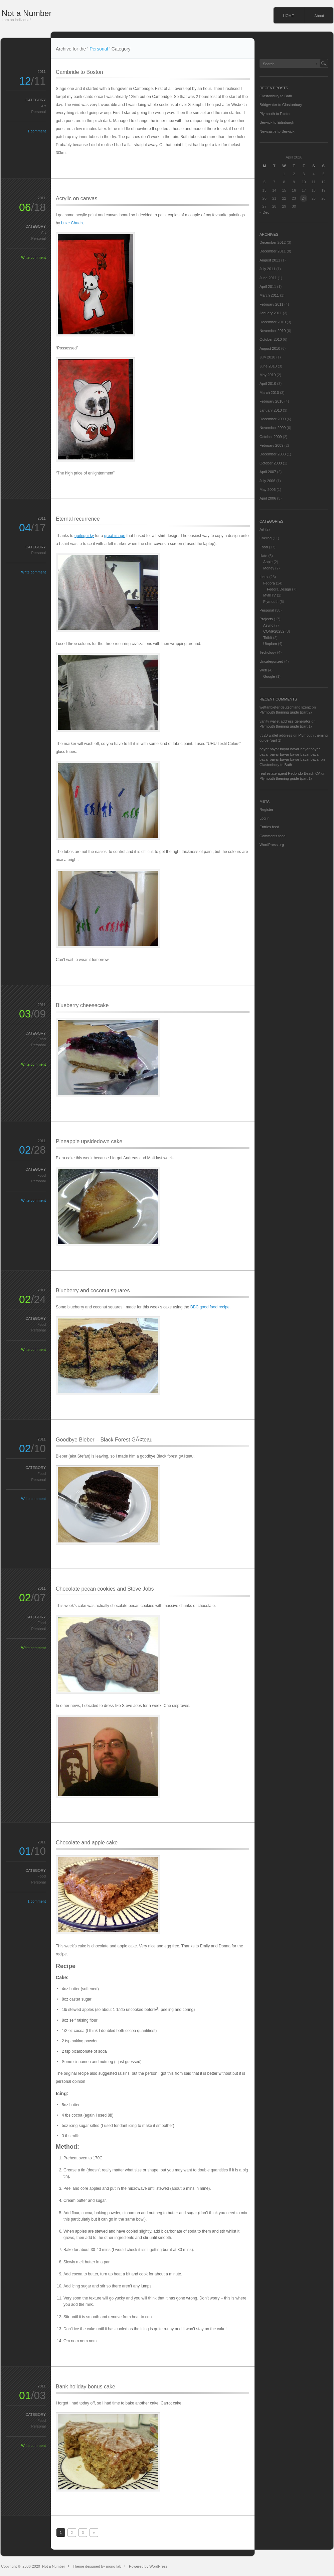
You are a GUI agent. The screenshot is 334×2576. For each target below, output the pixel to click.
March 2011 (269, 295)
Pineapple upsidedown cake (89, 1141)
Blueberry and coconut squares (93, 1290)
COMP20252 (274, 631)
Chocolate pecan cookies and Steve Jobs (105, 1589)
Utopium (270, 644)
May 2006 (268, 490)
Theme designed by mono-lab (97, 2566)
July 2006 (267, 481)
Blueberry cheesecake (82, 1005)
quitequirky (84, 535)
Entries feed (269, 827)
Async (268, 625)
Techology (268, 652)
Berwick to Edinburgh (277, 122)
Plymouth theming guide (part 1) (286, 726)
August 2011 (270, 260)
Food (41, 1039)
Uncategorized (271, 661)
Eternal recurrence (78, 519)
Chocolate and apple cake (87, 1842)
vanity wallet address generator (285, 721)
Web (263, 670)
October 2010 (271, 339)
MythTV (269, 595)
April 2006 (268, 498)
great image (114, 535)
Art (43, 106)
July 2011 (267, 269)
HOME (288, 16)
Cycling (266, 538)
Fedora (269, 583)
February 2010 (272, 401)
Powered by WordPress (148, 2566)
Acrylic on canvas (77, 198)
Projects (266, 619)
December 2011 (273, 251)
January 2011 (271, 313)
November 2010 (273, 331)
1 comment (37, 131)
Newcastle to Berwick (277, 131)
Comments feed (273, 836)
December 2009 (273, 419)
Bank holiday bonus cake (85, 2386)
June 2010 (268, 366)
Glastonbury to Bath (276, 96)
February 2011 (272, 304)
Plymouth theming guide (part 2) (286, 712)
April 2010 (268, 384)
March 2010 (269, 393)
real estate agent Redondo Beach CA (290, 773)
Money (268, 568)
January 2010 (271, 410)
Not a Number (26, 13)
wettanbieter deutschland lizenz (285, 707)
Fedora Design (279, 589)
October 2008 (271, 463)
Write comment (33, 257)
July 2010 (267, 357)
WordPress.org (272, 845)
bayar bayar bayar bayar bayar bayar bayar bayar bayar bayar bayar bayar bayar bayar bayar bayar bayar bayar (290, 754)
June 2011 (268, 278)
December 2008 (273, 454)
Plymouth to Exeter (275, 114)
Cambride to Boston (79, 72)
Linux (264, 577)
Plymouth (271, 602)
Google (269, 676)
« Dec (264, 212)
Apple (268, 562)
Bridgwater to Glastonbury (281, 105)
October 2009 (271, 437)
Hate (263, 556)
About (319, 16)
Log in (265, 818)
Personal (38, 112)
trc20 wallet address (276, 735)
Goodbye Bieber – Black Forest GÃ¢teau (104, 1439)
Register (266, 810)
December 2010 (273, 322)
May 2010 (268, 375)
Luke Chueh (72, 223)
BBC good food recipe (209, 1307)
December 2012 (273, 242)
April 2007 (268, 472)
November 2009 (273, 428)
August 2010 (270, 348)
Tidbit (267, 638)
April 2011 (268, 287)
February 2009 (272, 445)
